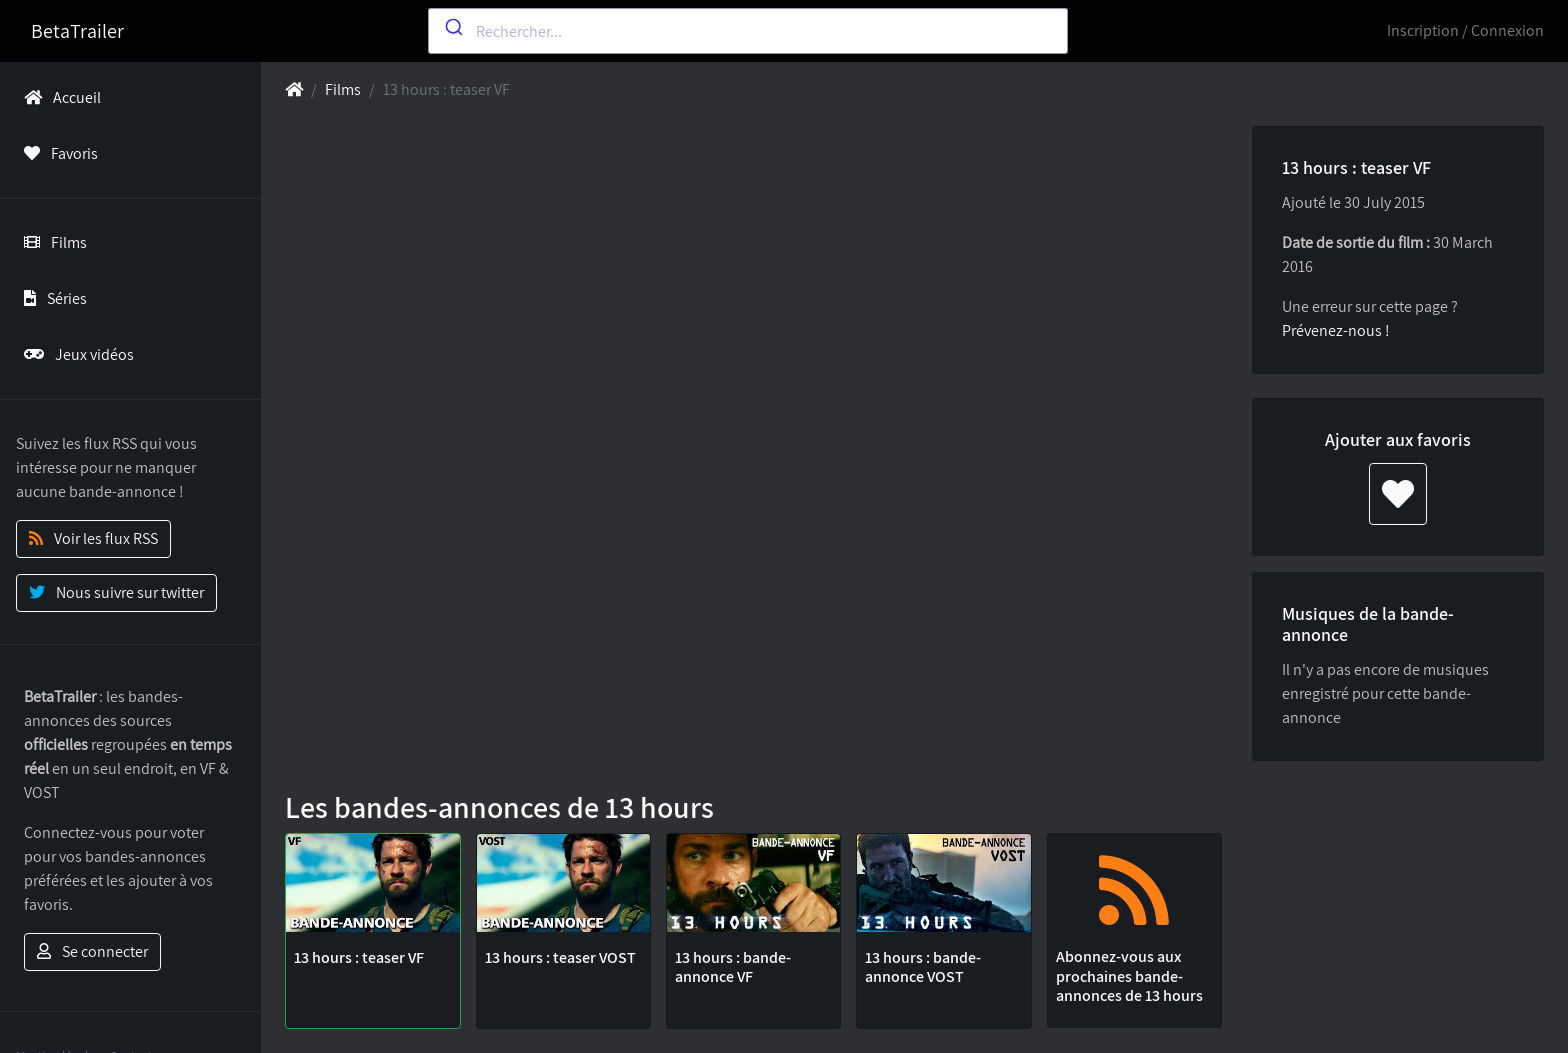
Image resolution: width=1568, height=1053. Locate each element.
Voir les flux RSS (93, 538)
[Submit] (452, 27)
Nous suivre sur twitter (116, 592)
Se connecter (92, 951)
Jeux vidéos (75, 354)
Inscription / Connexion (1465, 30)
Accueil (58, 97)
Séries (51, 298)
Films (51, 242)
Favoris (57, 153)
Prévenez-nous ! (1336, 330)
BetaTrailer (77, 31)
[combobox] (748, 31)
